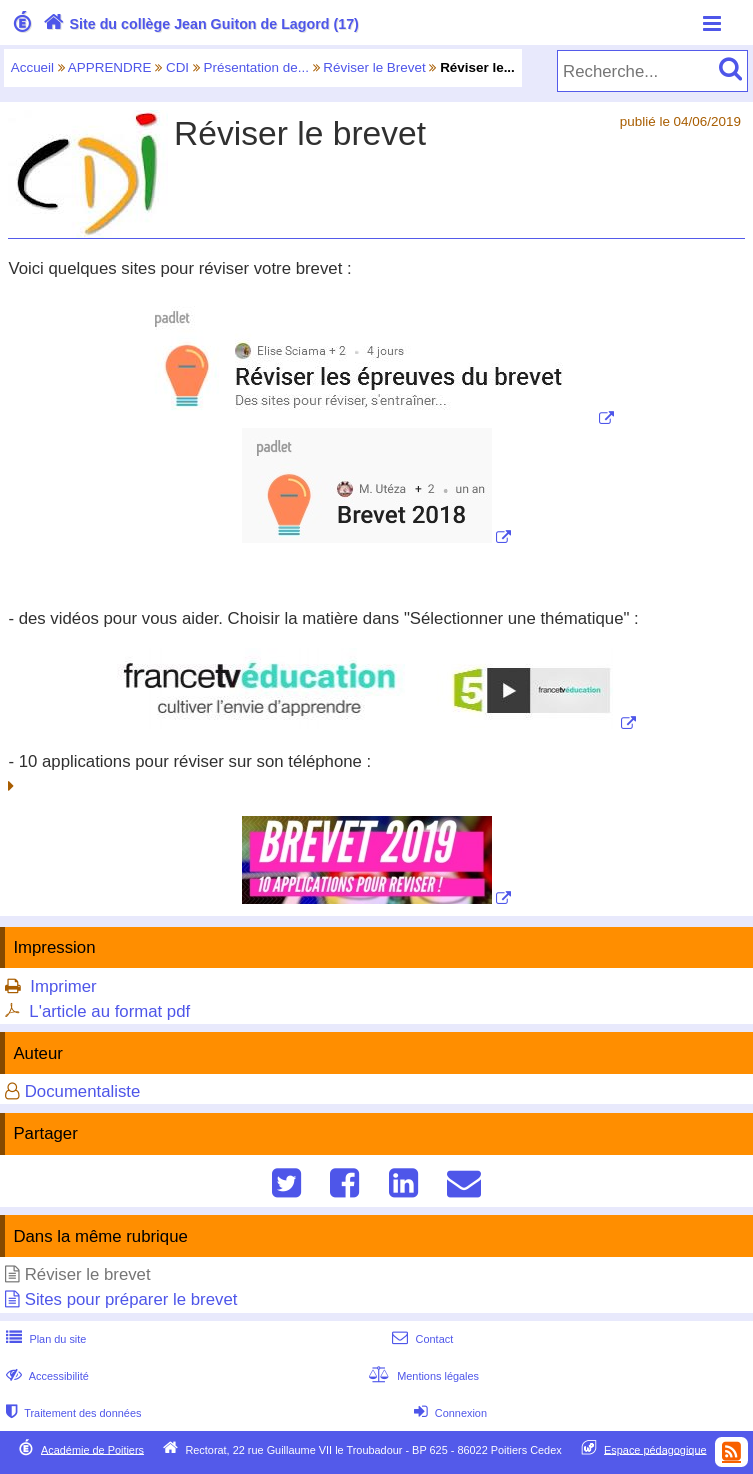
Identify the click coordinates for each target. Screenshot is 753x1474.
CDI (177, 67)
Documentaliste (83, 1091)
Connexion (448, 1413)
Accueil (32, 67)
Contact (420, 1339)
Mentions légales (422, 1376)
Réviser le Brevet (374, 67)
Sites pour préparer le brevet (131, 1299)
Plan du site (44, 1339)
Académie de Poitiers (92, 1449)
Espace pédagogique (655, 1449)
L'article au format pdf (109, 1011)
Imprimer (63, 986)
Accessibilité (45, 1376)
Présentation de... (256, 67)
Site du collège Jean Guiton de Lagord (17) (199, 24)
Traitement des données (71, 1413)
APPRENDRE (110, 67)
